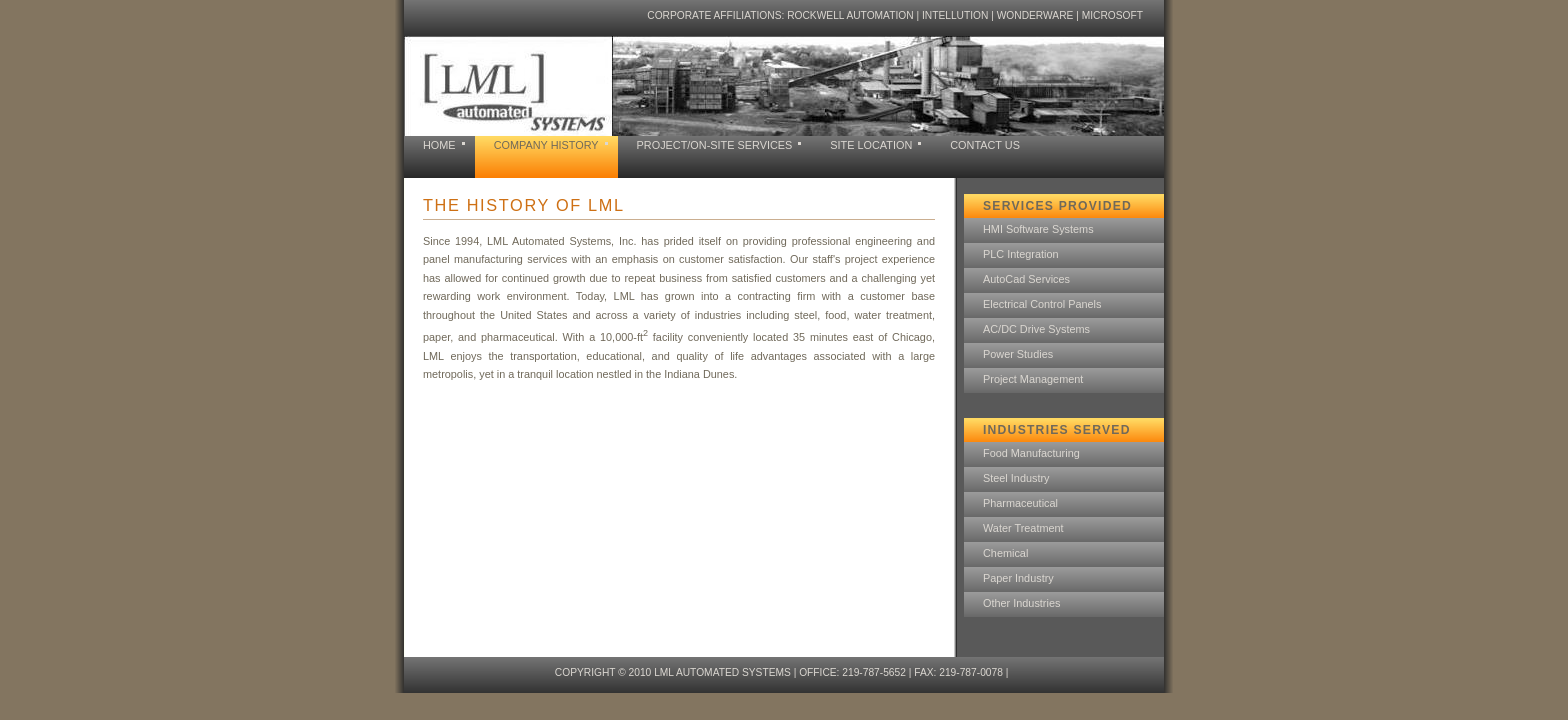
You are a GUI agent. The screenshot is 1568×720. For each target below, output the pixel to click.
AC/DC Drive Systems (1036, 329)
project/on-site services (715, 145)
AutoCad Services (1026, 279)
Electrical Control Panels (1042, 304)
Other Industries (1021, 603)
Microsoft (1112, 15)
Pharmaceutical (1020, 503)
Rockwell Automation (850, 15)
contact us (985, 145)
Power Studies (1018, 354)
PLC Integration (1021, 254)
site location (871, 145)
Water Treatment (1023, 528)
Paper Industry (1018, 578)
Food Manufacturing (1031, 453)
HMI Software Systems (1038, 229)
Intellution (955, 15)
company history (546, 145)
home (439, 145)
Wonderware (1035, 15)
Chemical (1005, 553)
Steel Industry (1016, 478)
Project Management (1033, 379)
